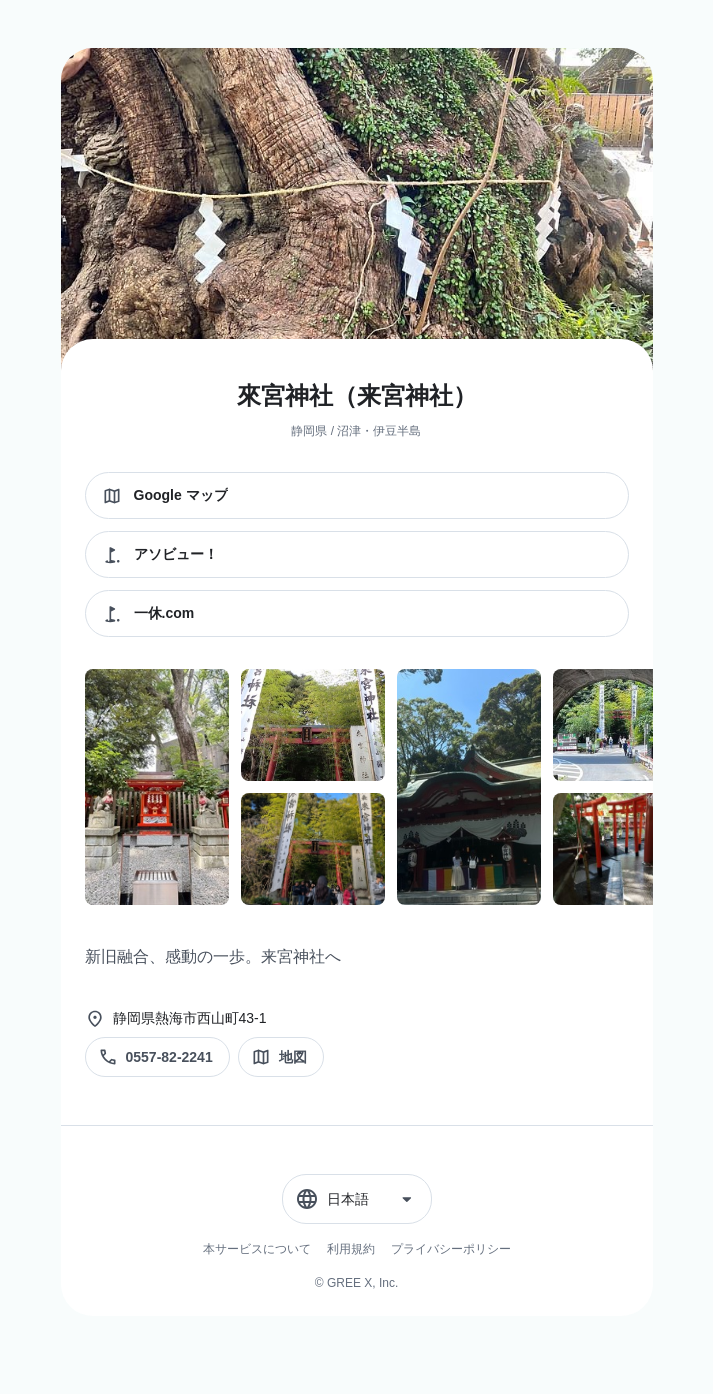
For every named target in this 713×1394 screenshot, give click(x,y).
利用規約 (351, 1249)
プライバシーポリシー (451, 1249)
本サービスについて (257, 1249)
